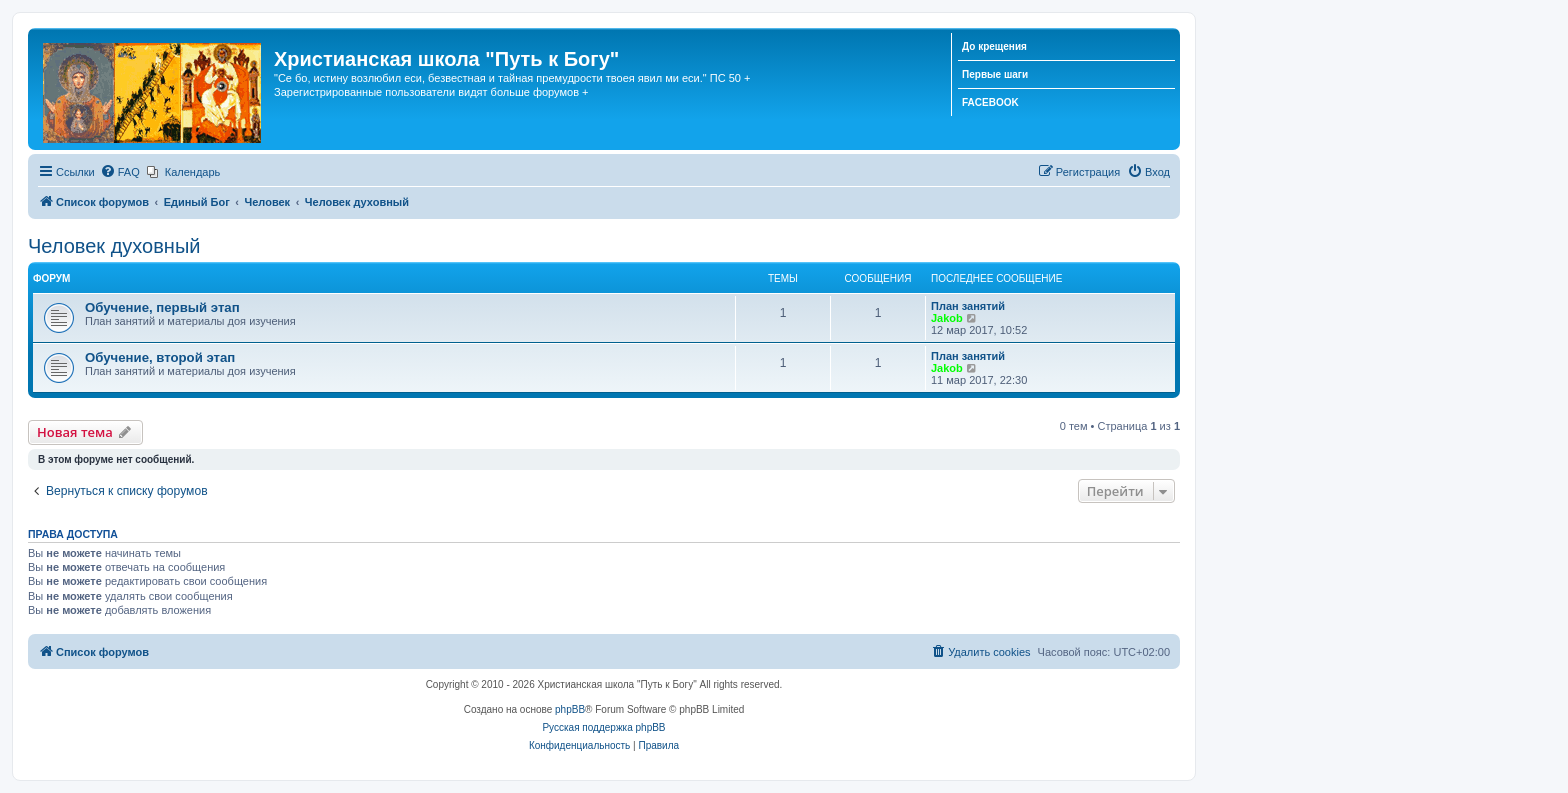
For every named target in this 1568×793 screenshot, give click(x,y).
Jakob (947, 318)
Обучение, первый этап (162, 307)
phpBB (570, 709)
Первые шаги (995, 74)
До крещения (994, 46)
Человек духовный (114, 246)
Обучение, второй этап (160, 357)
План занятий (968, 306)
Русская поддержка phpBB (603, 727)
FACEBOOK (990, 102)
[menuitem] (120, 172)
